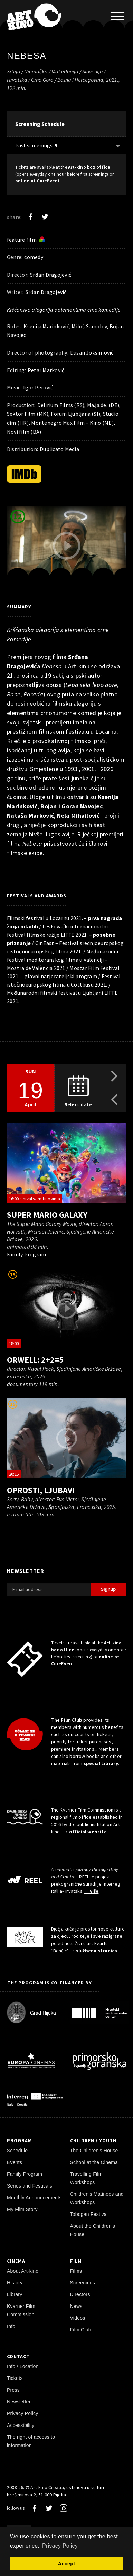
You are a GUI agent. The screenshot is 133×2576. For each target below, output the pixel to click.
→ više (91, 1891)
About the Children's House (92, 2230)
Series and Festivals (29, 2186)
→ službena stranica (93, 1950)
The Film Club (67, 1720)
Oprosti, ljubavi (41, 1490)
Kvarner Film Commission (21, 2310)
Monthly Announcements (34, 2197)
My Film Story (22, 2209)
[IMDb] (24, 474)
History (14, 2282)
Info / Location (23, 2366)
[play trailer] (66, 546)
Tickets (15, 2378)
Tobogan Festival (89, 2214)
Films (76, 2271)
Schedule (17, 2150)
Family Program (24, 2174)
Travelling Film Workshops (86, 2178)
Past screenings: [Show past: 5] (36, 145)
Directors (80, 2294)
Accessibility (20, 2425)
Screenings (82, 2282)
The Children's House (94, 2150)
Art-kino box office (89, 167)
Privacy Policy (22, 2413)
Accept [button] (66, 2563)
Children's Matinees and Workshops (97, 2198)
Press (13, 2390)
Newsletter (19, 2401)
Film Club (80, 2329)
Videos (77, 2318)
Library (14, 2294)
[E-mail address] (49, 1589)
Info (11, 2326)
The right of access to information (31, 2441)
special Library (101, 1763)
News (76, 2306)
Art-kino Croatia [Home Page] (47, 2487)
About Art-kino (22, 2271)
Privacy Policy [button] (60, 2546)
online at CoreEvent (37, 181)
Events (14, 2162)
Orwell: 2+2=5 (35, 1359)
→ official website (85, 1831)
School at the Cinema (94, 2162)
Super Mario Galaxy (47, 1214)
